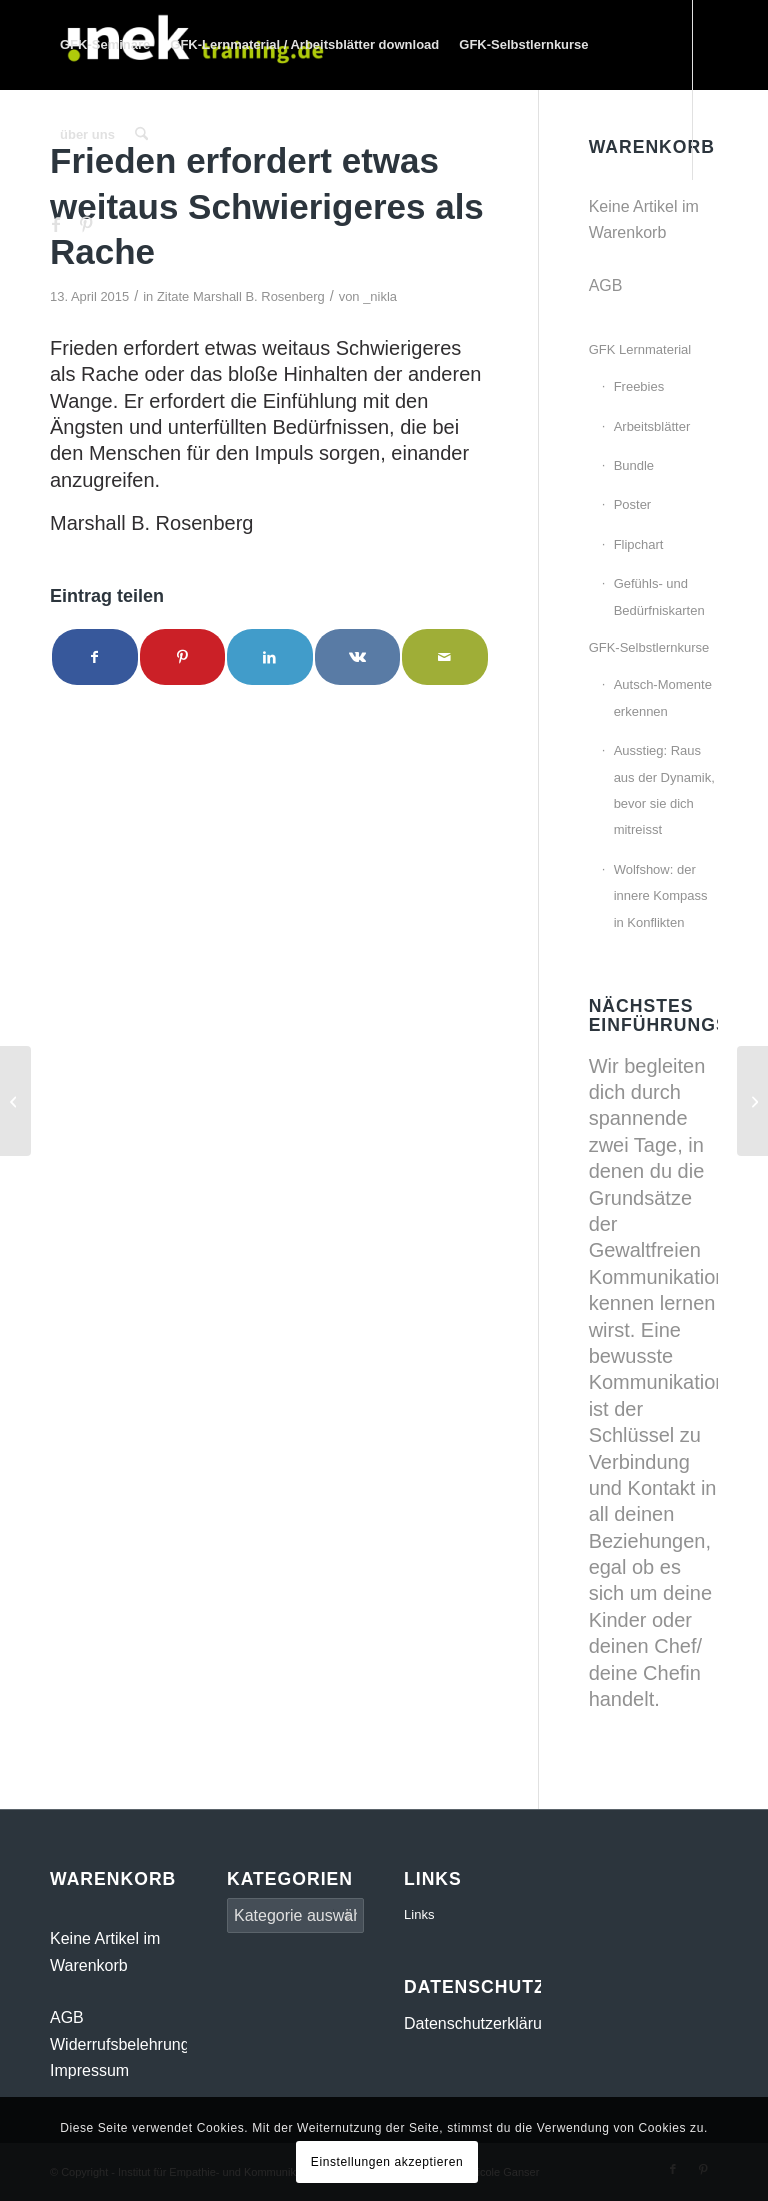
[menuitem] (105, 45)
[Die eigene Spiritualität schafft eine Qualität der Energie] (752, 1101)
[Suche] (141, 135)
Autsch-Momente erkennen (663, 697)
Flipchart (639, 544)
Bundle (634, 465)
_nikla (380, 296)
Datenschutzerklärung (482, 2023)
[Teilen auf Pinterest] (183, 657)
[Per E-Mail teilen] (445, 657)
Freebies (639, 386)
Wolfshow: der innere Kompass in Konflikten (661, 896)
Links (419, 1914)
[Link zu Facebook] (56, 224)
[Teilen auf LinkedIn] (270, 657)
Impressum (89, 2070)
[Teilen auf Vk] (358, 657)
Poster (633, 504)
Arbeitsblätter (652, 426)
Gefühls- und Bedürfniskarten (659, 596)
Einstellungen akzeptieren (387, 2162)
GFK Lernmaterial (640, 349)
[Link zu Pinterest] (86, 224)
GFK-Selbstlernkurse (649, 647)
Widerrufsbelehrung (120, 2044)
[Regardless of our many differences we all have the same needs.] (15, 1101)
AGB (606, 285)
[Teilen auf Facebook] (95, 657)
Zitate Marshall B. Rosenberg (241, 296)
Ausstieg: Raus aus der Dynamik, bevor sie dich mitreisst (664, 790)
